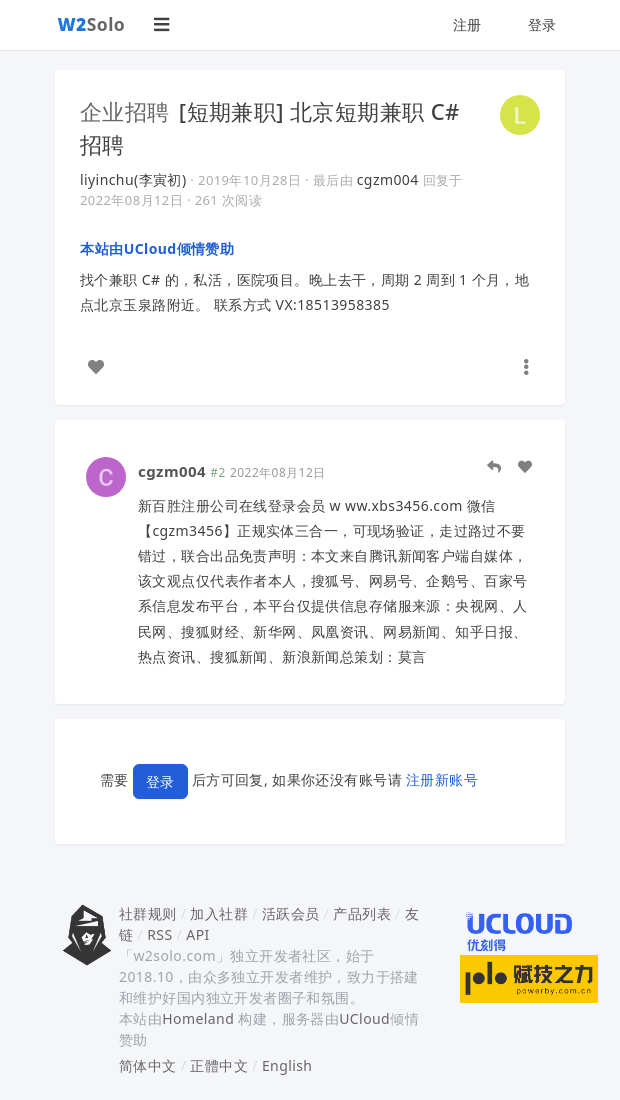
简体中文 (148, 1065)
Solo (92, 24)
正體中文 (219, 1065)
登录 (542, 24)
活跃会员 (291, 913)
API (197, 934)
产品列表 (362, 913)
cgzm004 (388, 179)
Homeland (198, 1018)
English (287, 1065)
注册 (467, 24)
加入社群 (219, 913)
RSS (159, 934)
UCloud (364, 1018)
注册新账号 (442, 779)
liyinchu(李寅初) (133, 179)
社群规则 (148, 913)
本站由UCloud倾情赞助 (157, 248)
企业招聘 (125, 111)
